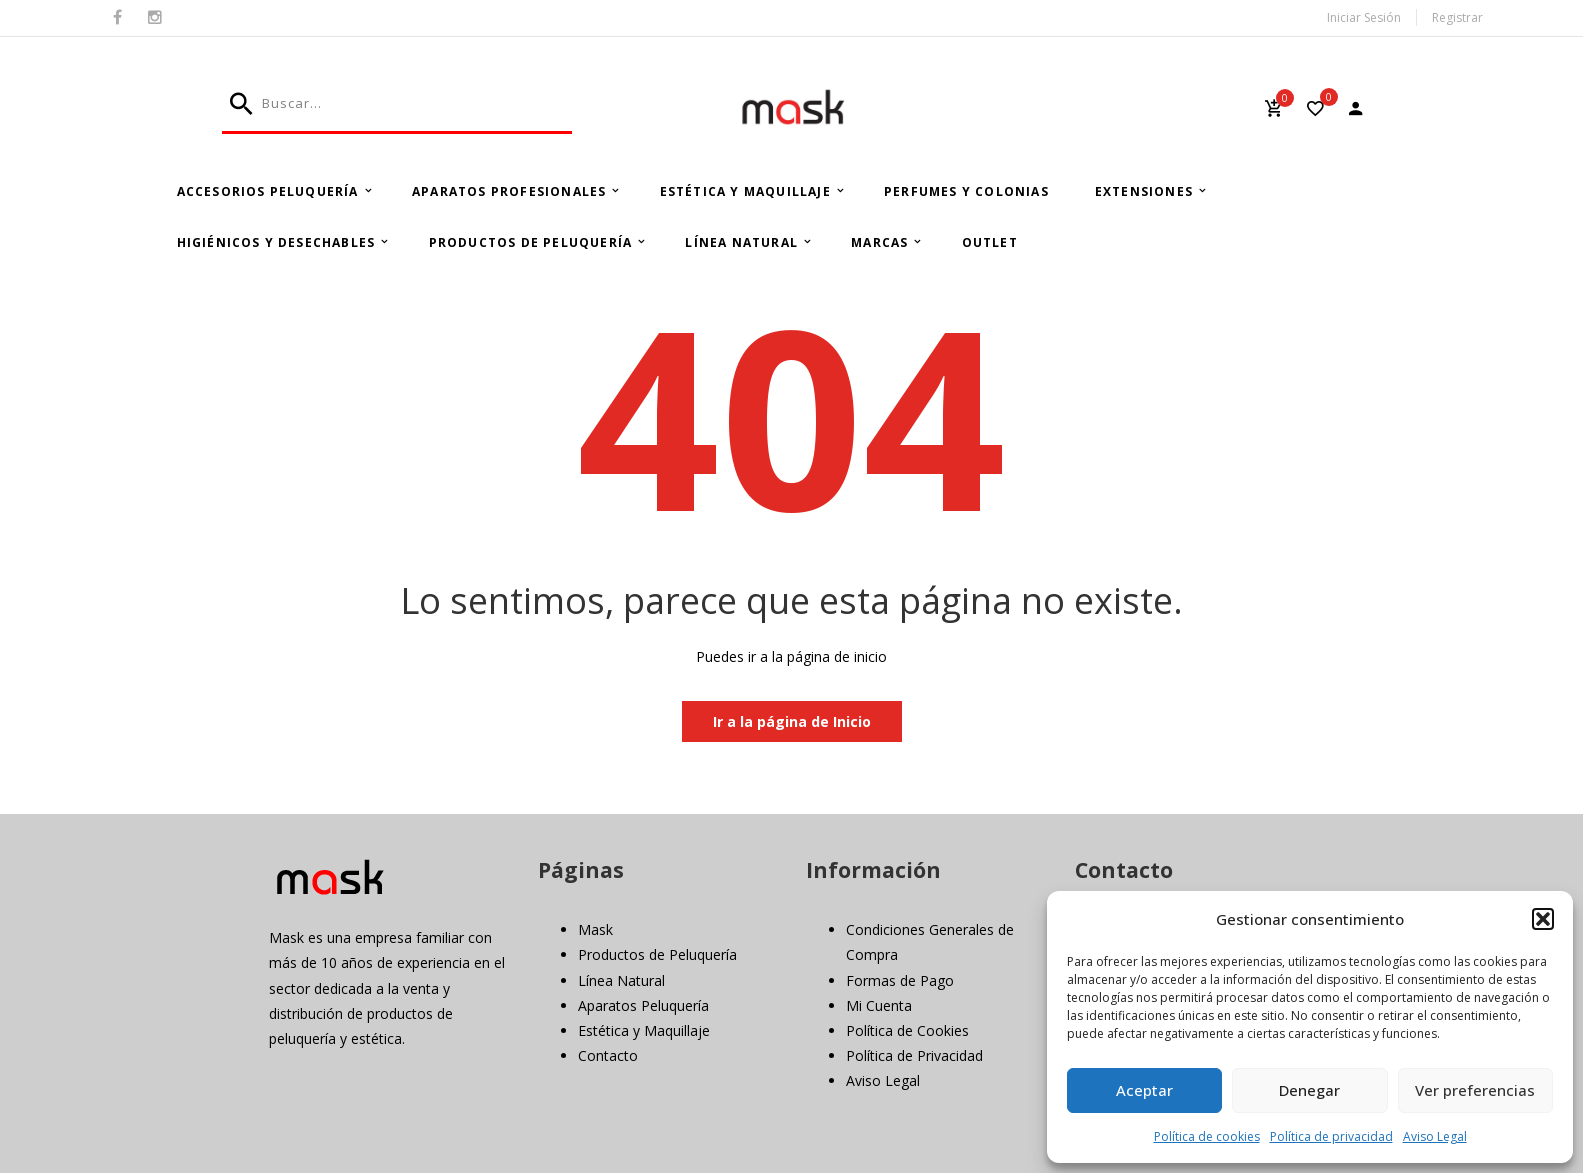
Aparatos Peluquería (643, 1005)
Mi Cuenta (879, 1005)
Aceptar (1144, 1090)
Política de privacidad (1331, 1136)
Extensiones (1144, 191)
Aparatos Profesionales (509, 191)
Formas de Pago (900, 980)
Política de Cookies (907, 1030)
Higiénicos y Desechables (276, 242)
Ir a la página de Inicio (792, 721)
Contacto (608, 1055)
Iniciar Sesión (1364, 17)
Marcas (879, 242)
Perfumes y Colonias (966, 191)
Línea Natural (741, 242)
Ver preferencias (1475, 1090)
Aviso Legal (1435, 1136)
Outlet (990, 242)
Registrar (1457, 17)
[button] (1543, 919)
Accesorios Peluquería (268, 191)
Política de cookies (1207, 1136)
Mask (595, 929)
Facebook (117, 18)
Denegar (1309, 1090)
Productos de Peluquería (531, 242)
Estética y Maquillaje (745, 191)
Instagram (155, 18)
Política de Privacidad (914, 1055)
